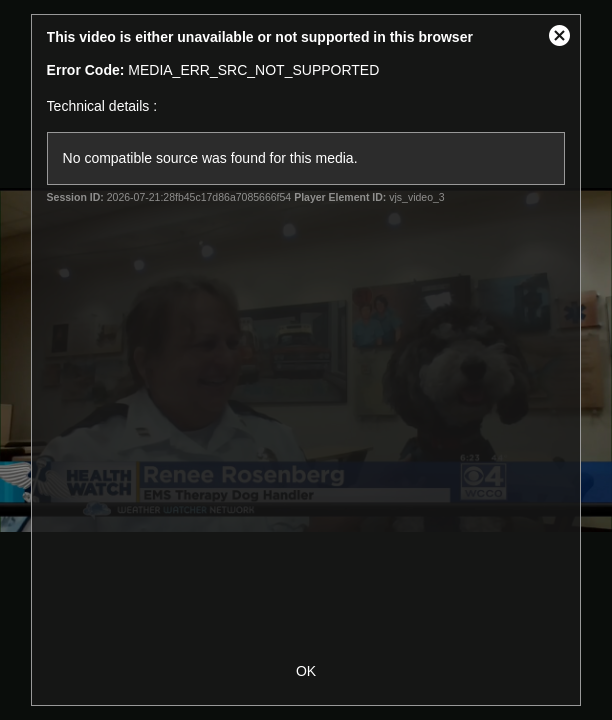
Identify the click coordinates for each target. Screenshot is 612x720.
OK (306, 671)
